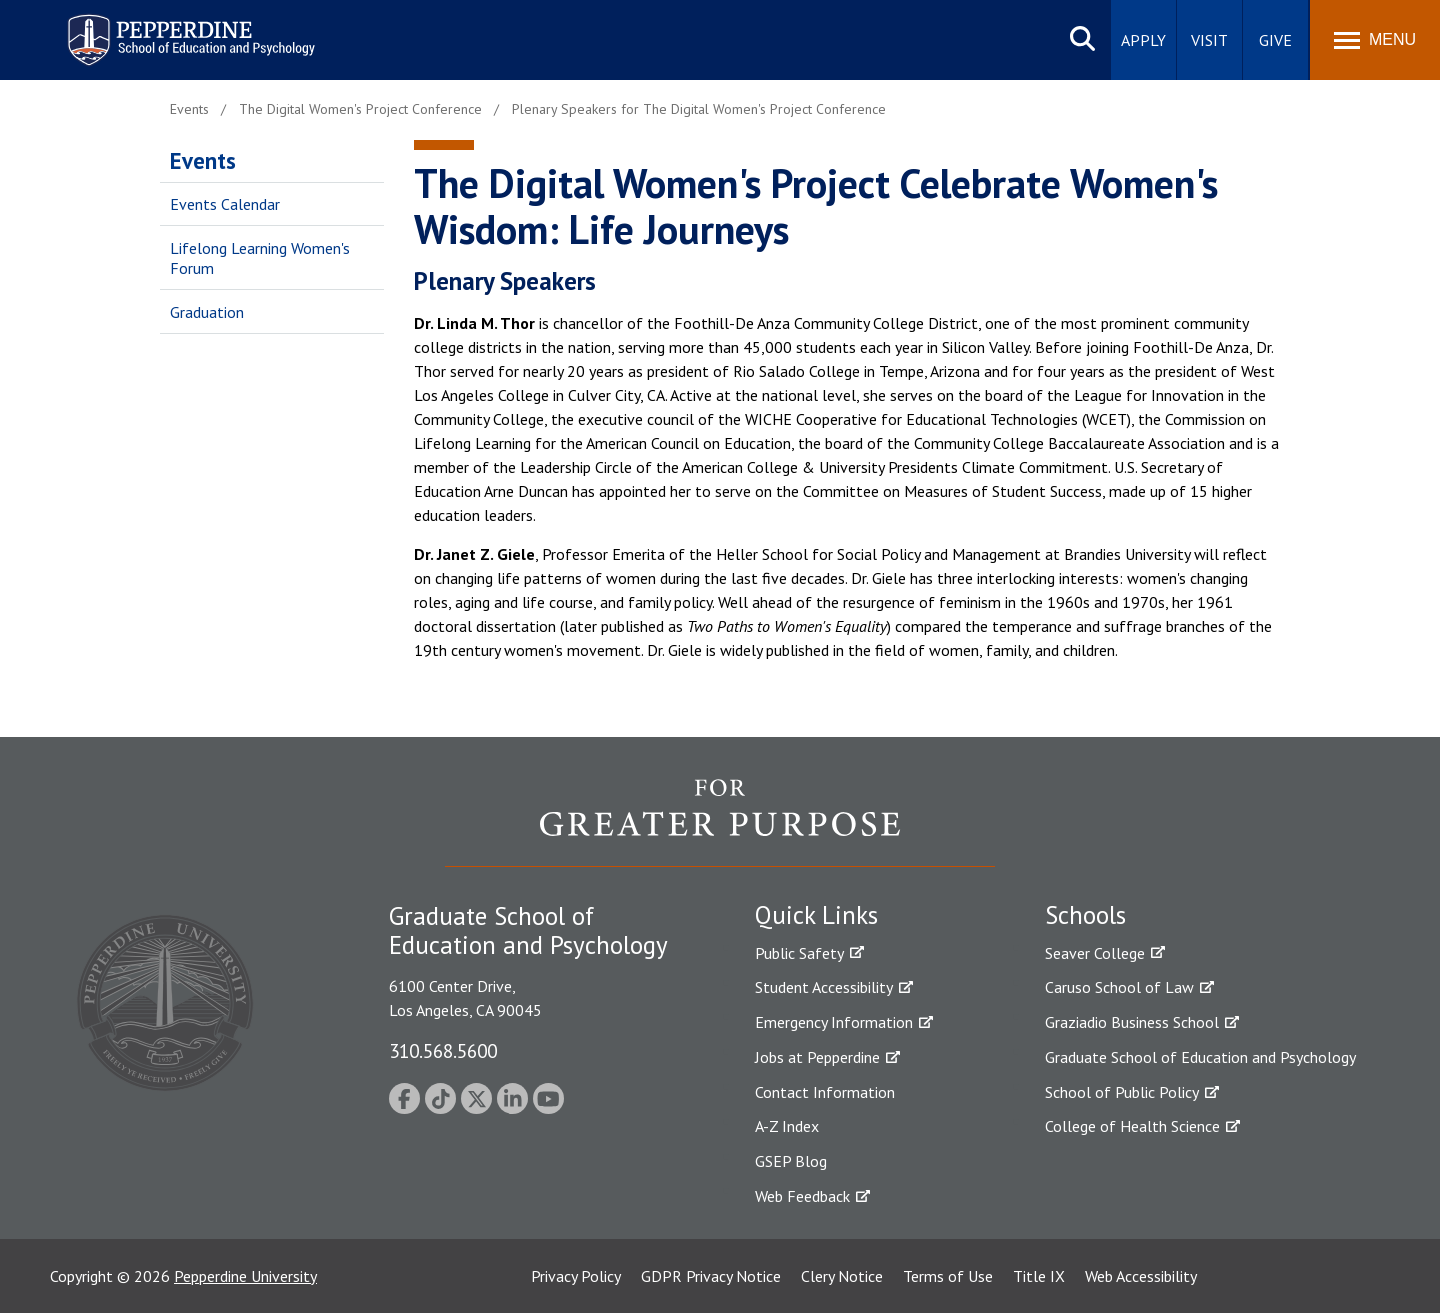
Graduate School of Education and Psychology (1200, 1057)
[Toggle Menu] (1375, 40)
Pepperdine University (245, 1276)
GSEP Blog (791, 1161)
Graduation (207, 312)
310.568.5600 (443, 1050)
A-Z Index (787, 1126)
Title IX (1039, 1276)
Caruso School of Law (1119, 987)
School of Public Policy (1122, 1092)
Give (1275, 40)
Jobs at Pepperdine (817, 1057)
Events (203, 160)
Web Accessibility (1141, 1276)
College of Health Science (1132, 1126)
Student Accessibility (824, 987)
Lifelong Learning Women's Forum (260, 258)
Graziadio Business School (1132, 1022)
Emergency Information (834, 1022)
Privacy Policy (576, 1276)
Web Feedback (802, 1196)
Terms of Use (948, 1276)
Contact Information (825, 1092)
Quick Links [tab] (816, 915)
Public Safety (799, 953)
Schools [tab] (1085, 915)
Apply (1143, 40)
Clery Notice (842, 1276)
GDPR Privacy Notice (711, 1276)
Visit (1209, 40)
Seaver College (1095, 953)
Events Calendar (225, 204)
